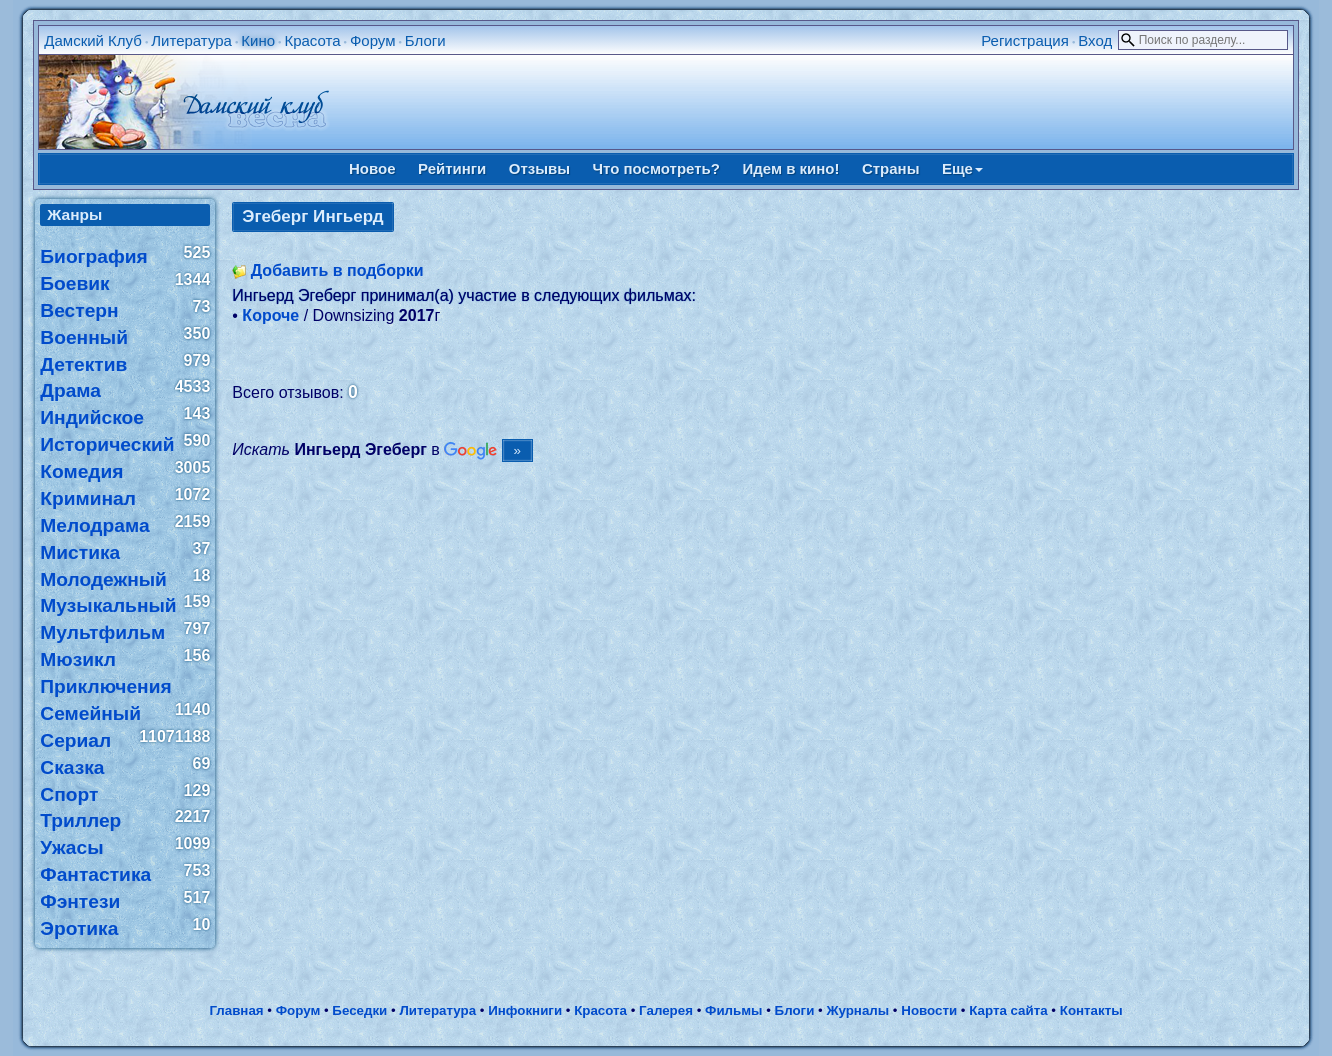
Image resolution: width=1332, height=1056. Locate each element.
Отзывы (539, 168)
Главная (236, 1010)
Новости (929, 1010)
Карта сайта (1008, 1010)
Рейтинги (452, 168)
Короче (270, 315)
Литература (191, 40)
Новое (372, 168)
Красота (312, 40)
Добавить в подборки (337, 270)
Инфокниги (525, 1010)
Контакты (1091, 1010)
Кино (258, 40)
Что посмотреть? (656, 168)
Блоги (425, 40)
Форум (373, 40)
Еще (962, 168)
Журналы (857, 1010)
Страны (891, 168)
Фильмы (733, 1010)
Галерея (666, 1010)
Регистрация (1025, 40)
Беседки (359, 1010)
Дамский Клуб (93, 40)
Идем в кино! (790, 168)
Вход (1095, 40)
